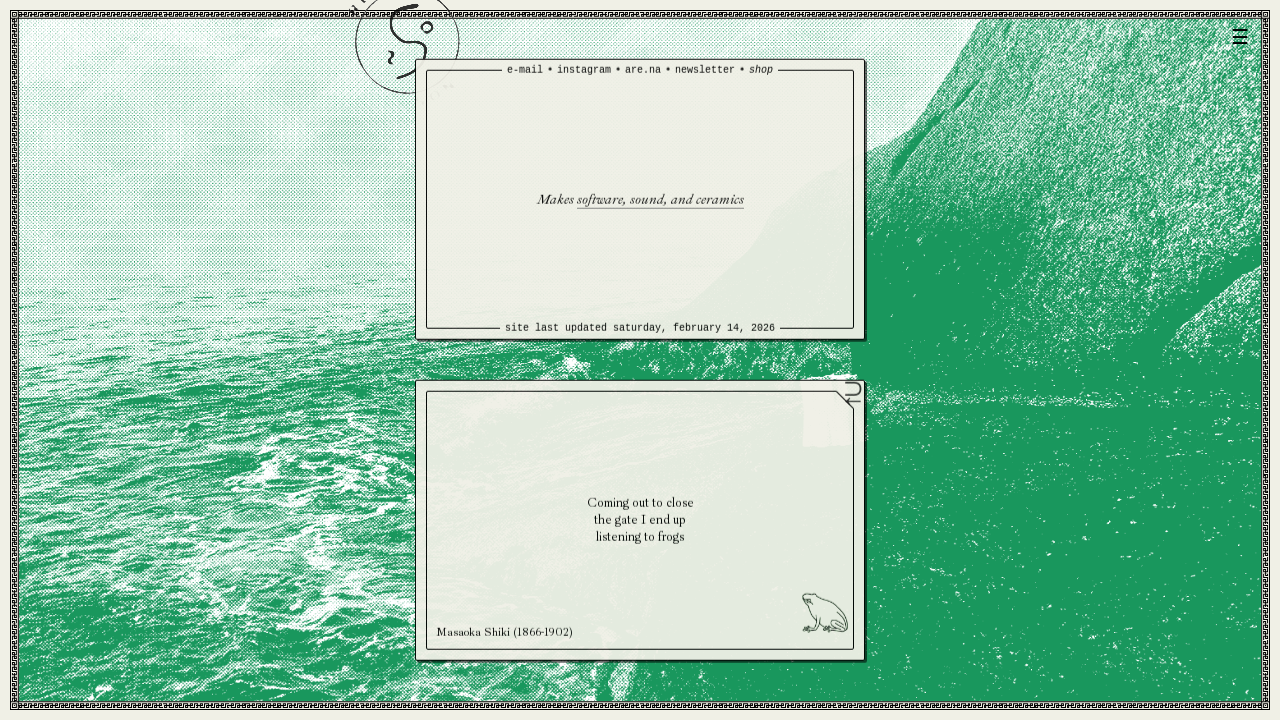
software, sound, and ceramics (660, 198)
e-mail (525, 70)
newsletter (705, 70)
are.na (643, 70)
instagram (584, 70)
